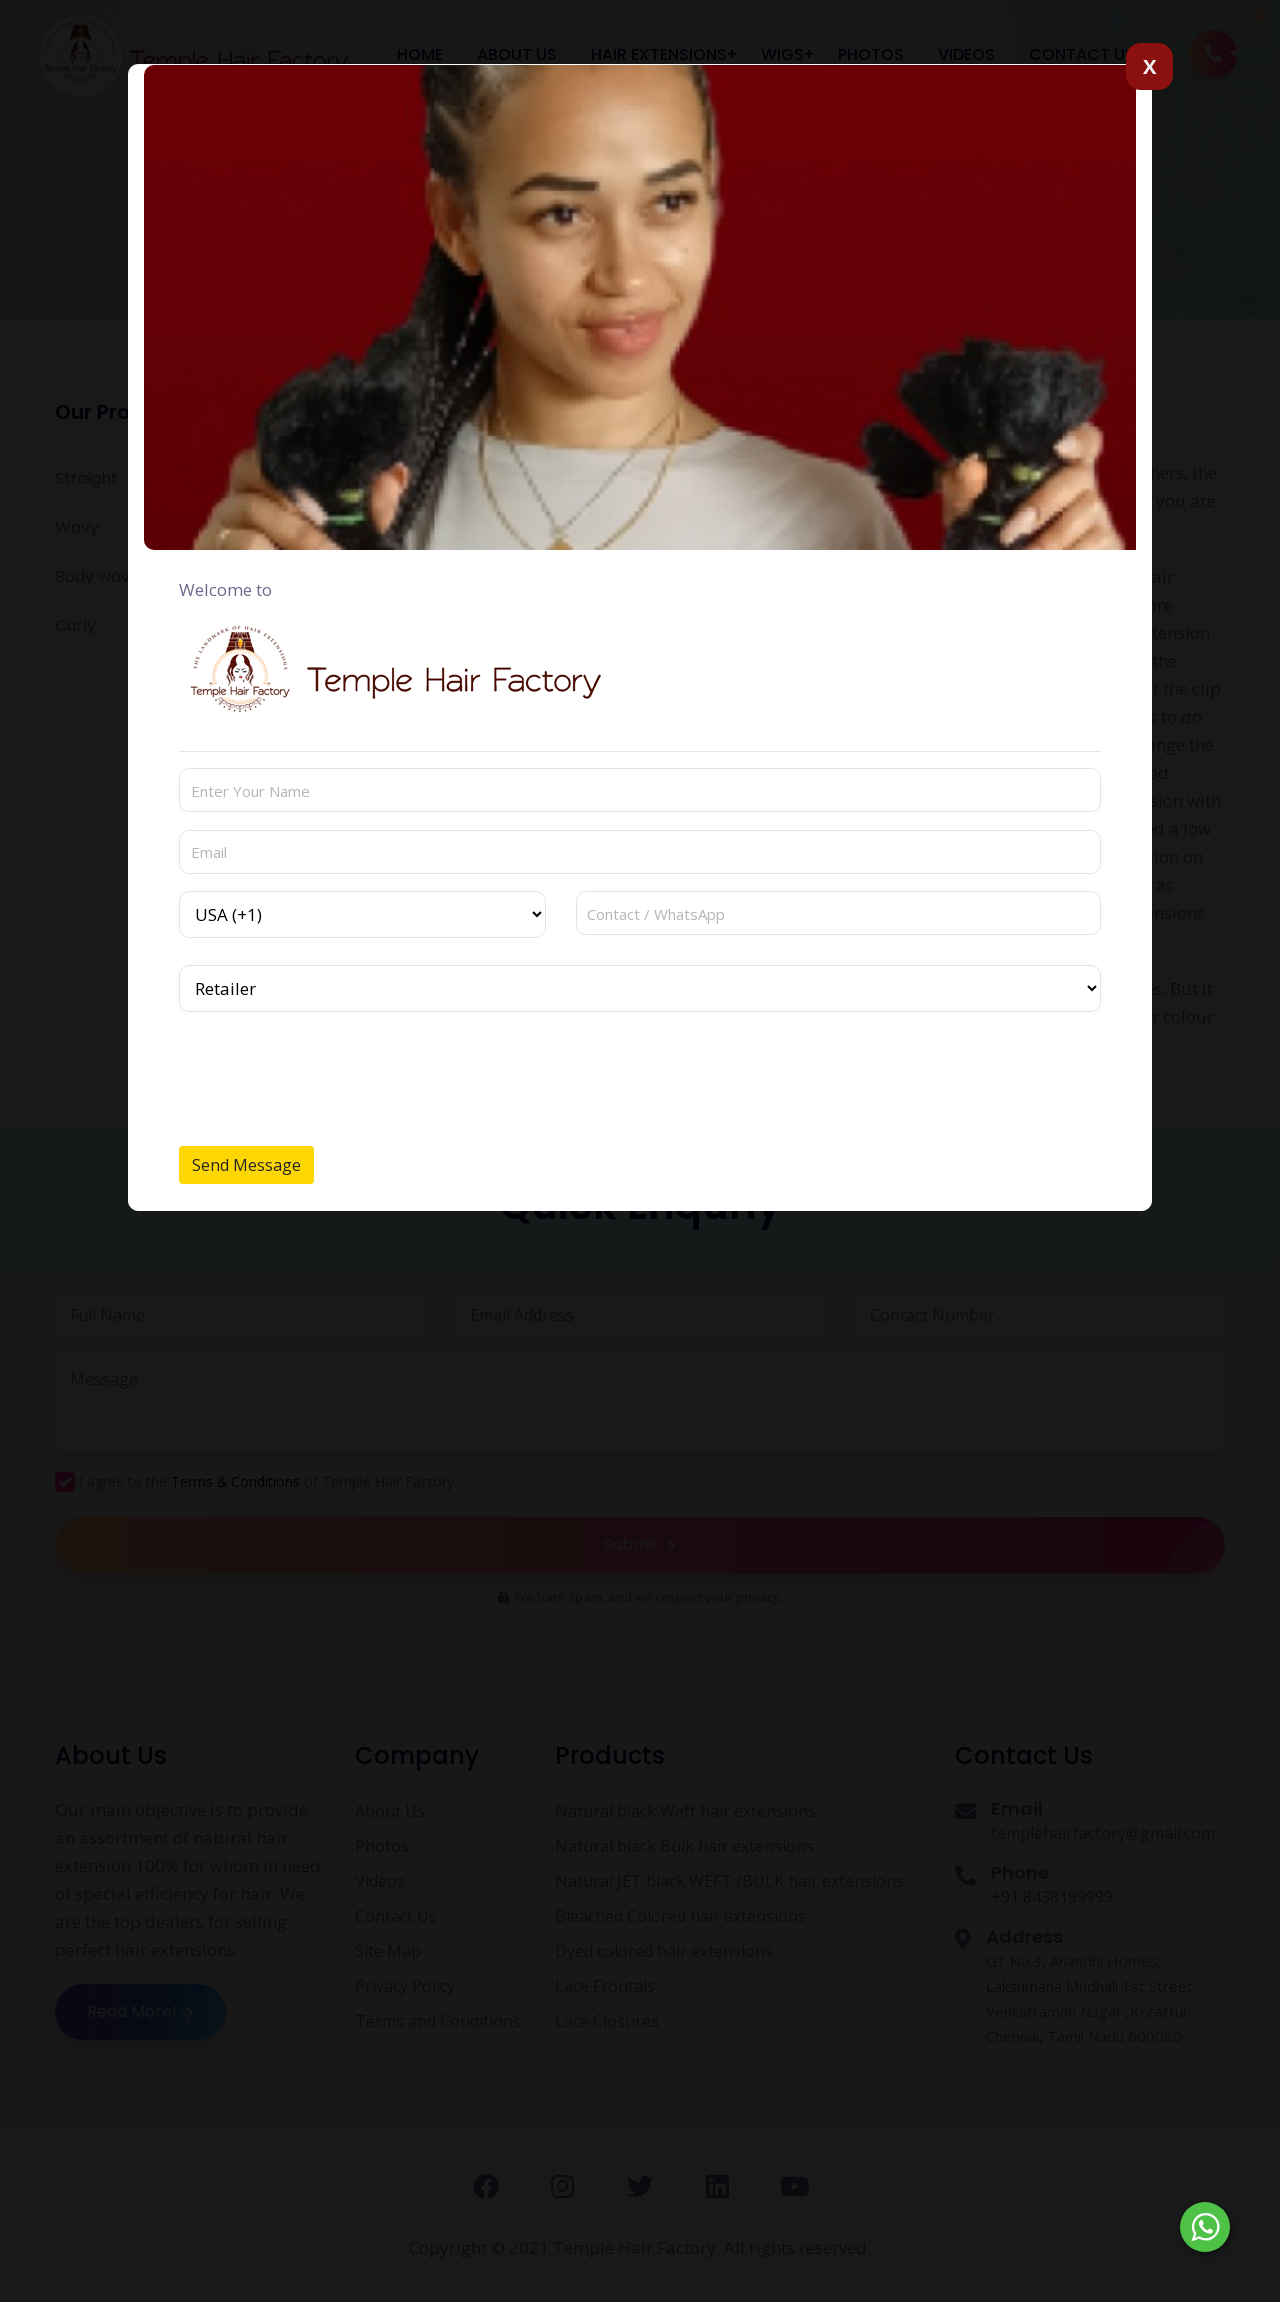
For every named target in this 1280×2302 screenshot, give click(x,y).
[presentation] (331, 1072)
